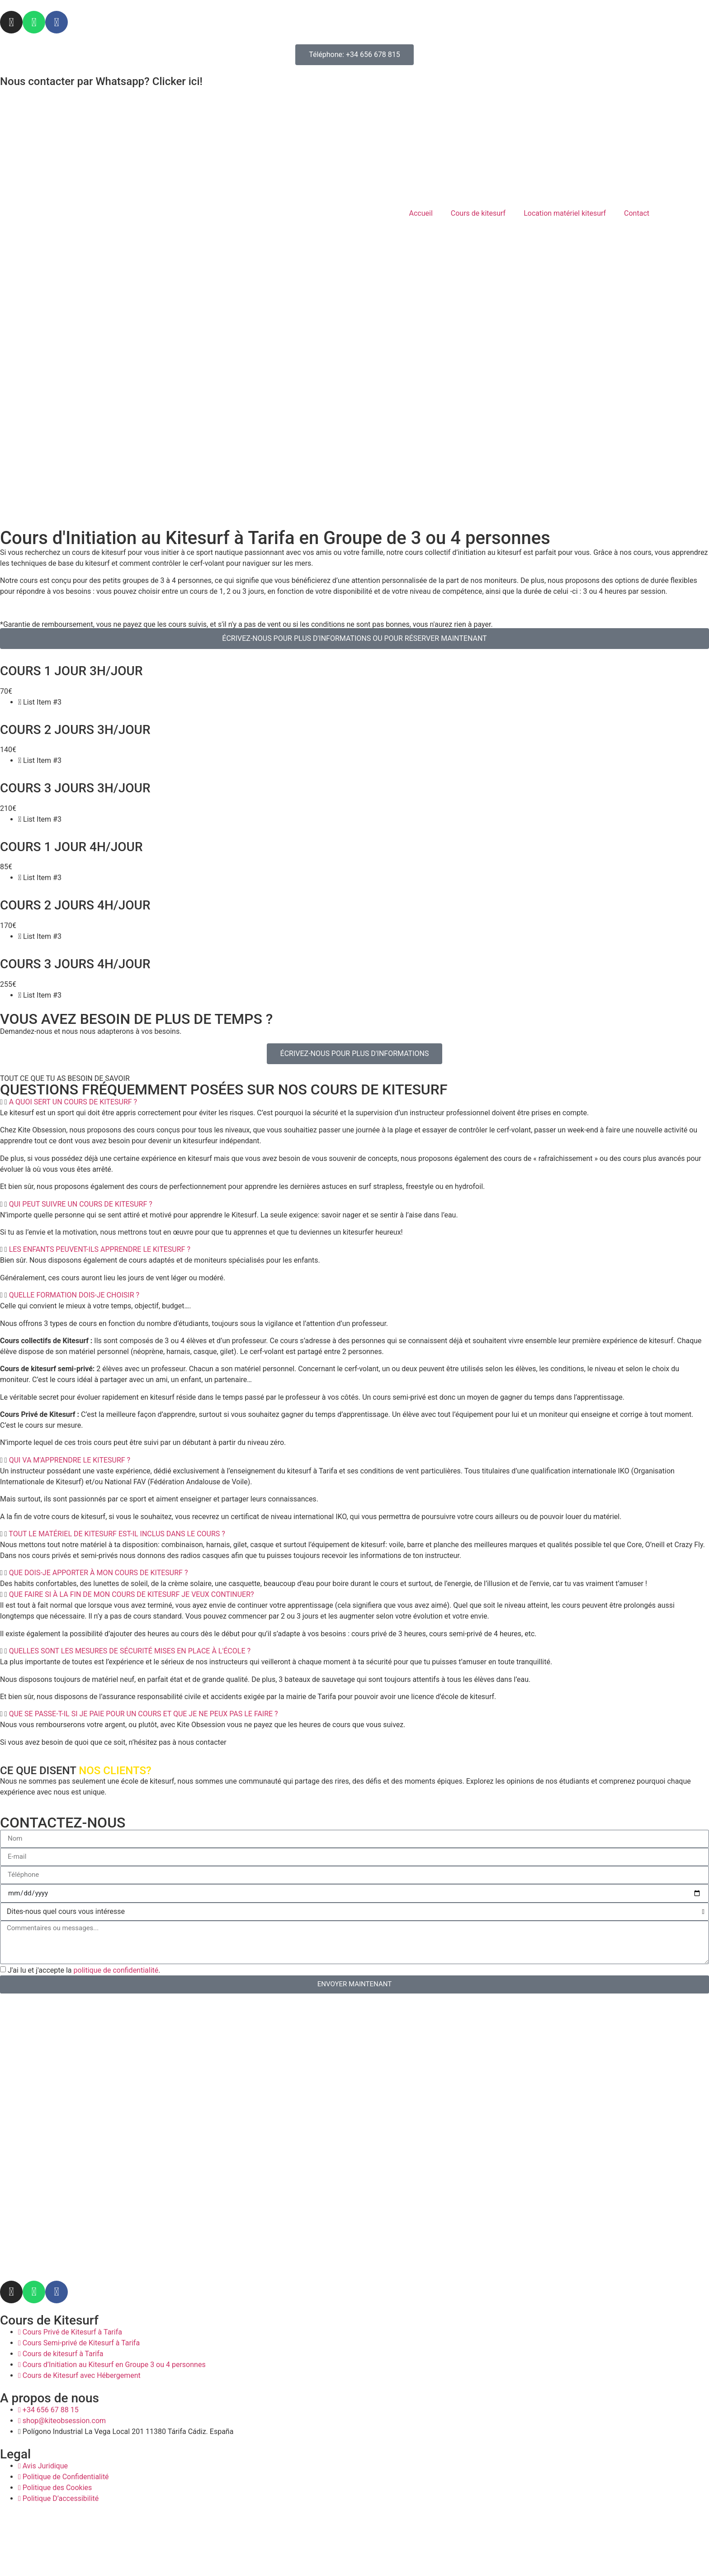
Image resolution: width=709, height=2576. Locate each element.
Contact (636, 213)
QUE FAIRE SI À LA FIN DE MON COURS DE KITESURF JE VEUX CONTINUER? (131, 1594)
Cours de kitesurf (478, 213)
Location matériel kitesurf (565, 213)
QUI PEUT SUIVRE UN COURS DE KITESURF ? (80, 1204)
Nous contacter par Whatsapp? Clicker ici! (101, 81)
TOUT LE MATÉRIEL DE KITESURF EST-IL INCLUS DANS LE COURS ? (117, 1534)
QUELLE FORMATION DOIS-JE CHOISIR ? (74, 1295)
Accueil (421, 213)
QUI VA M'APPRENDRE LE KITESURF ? (70, 1460)
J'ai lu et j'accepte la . (84, 1969)
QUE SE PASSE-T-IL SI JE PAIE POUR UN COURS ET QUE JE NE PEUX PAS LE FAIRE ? (143, 1713)
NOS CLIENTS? (115, 1770)
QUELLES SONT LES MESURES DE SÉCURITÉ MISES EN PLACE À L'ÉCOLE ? (130, 1651)
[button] (354, 1102)
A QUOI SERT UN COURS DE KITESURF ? (73, 1102)
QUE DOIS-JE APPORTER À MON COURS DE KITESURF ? (98, 1572)
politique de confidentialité (116, 1969)
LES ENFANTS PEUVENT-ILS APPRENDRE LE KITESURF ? (99, 1249)
